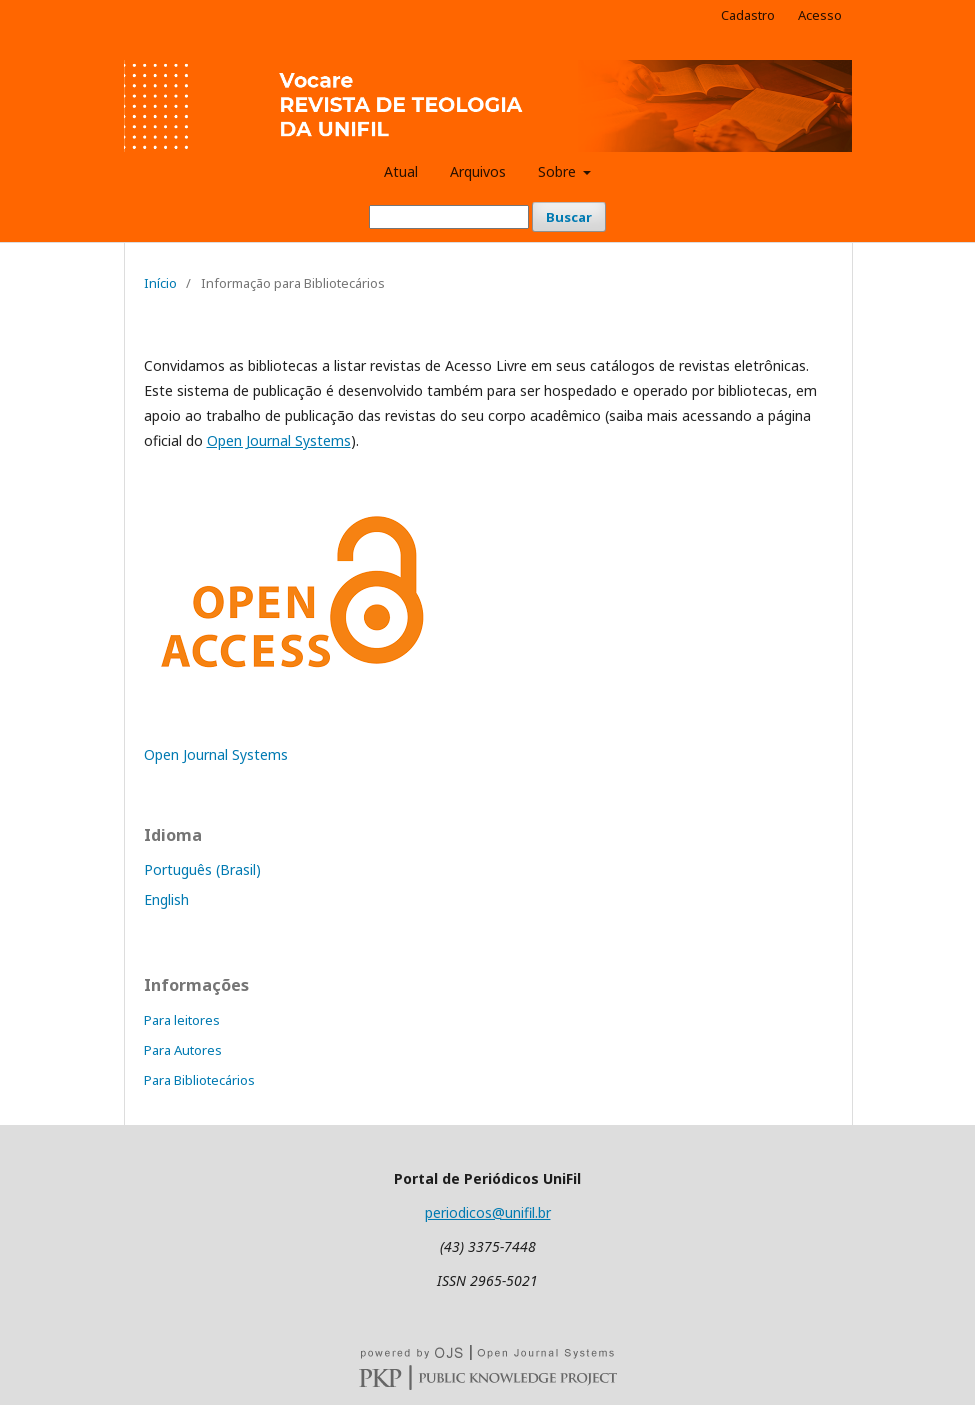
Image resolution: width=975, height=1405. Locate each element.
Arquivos (478, 171)
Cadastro (748, 15)
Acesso (820, 15)
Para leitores (182, 1020)
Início (160, 283)
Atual (401, 171)
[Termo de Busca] (449, 217)
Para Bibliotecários (199, 1080)
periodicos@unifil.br (488, 1212)
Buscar (569, 217)
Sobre (559, 171)
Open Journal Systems (279, 440)
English (166, 899)
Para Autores (183, 1050)
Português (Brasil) (202, 869)
